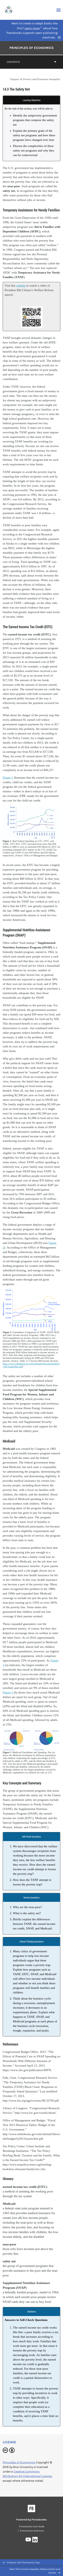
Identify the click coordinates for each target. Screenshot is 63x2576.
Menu (58, 10)
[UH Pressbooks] (9, 9)
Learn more (33, 28)
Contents (31, 61)
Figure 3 (8, 1692)
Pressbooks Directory (32, 2530)
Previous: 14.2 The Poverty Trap (21, 2562)
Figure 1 (8, 777)
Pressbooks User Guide (31, 2526)
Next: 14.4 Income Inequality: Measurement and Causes (34, 2571)
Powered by (31, 2519)
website (21, 285)
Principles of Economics (19, 2462)
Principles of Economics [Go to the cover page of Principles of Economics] (31, 48)
